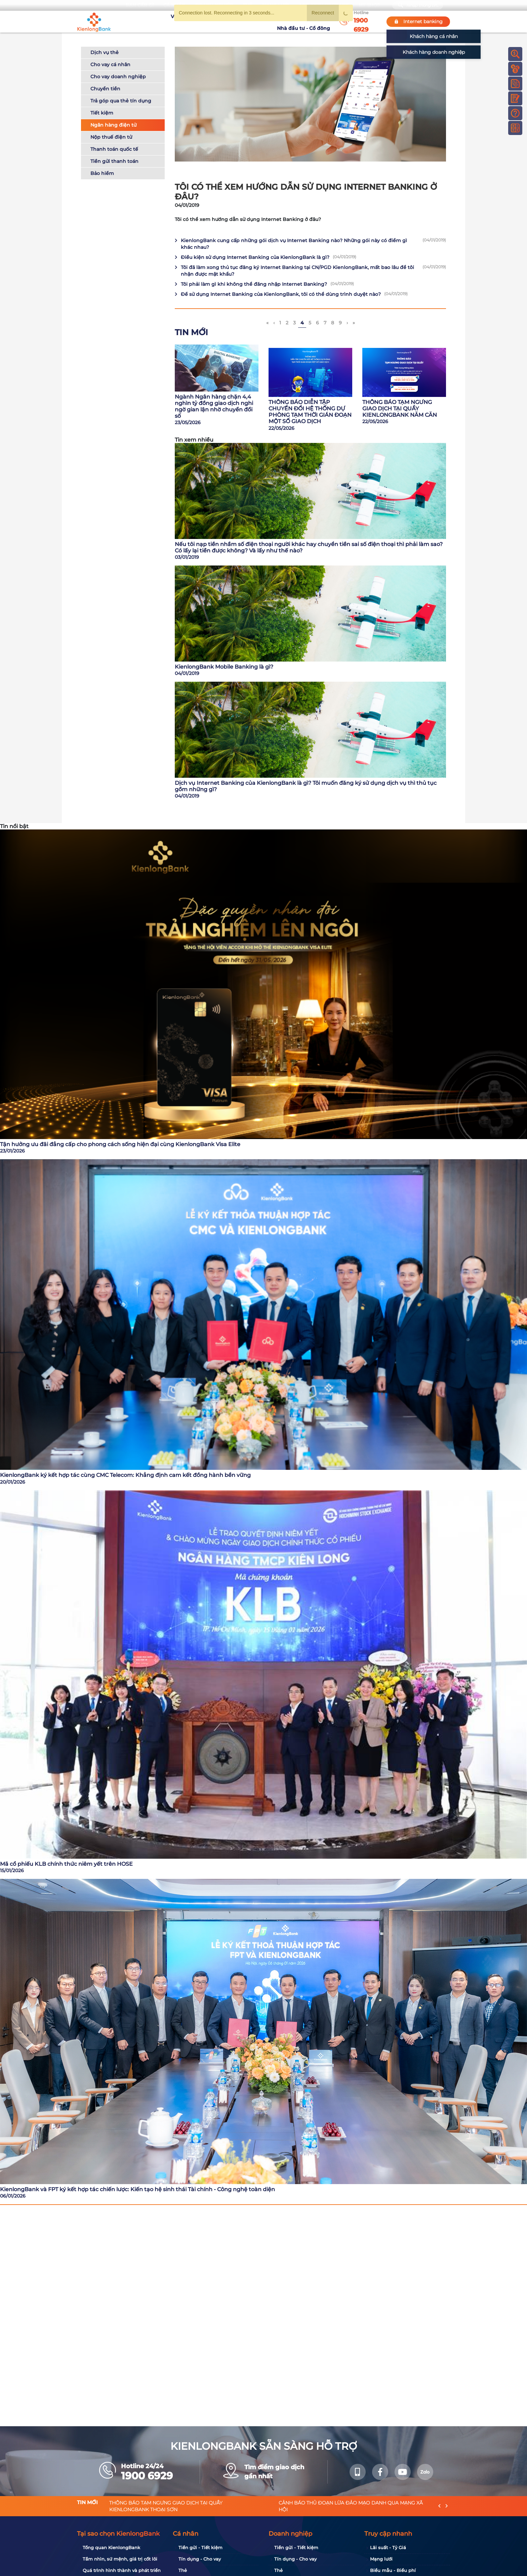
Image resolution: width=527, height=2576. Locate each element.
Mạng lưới (381, 2559)
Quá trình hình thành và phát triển (122, 2570)
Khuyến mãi (239, 21)
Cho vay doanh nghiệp (118, 77)
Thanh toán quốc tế (114, 149)
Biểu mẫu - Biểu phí (393, 2570)
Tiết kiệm (101, 113)
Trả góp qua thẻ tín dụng (120, 101)
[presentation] (439, 2506)
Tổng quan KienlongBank (111, 2547)
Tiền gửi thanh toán (114, 161)
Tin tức (266, 21)
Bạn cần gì (140, 5)
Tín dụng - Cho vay (199, 2559)
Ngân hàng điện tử (113, 125)
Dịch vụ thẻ (104, 52)
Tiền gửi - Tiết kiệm (200, 2547)
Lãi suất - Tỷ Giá (388, 2547)
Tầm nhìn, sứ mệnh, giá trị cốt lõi (120, 2559)
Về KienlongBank (164, 21)
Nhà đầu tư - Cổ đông (305, 21)
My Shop (369, 5)
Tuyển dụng (205, 21)
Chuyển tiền (105, 89)
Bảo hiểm (102, 173)
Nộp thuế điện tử (111, 137)
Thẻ (182, 2570)
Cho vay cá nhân (110, 64)
